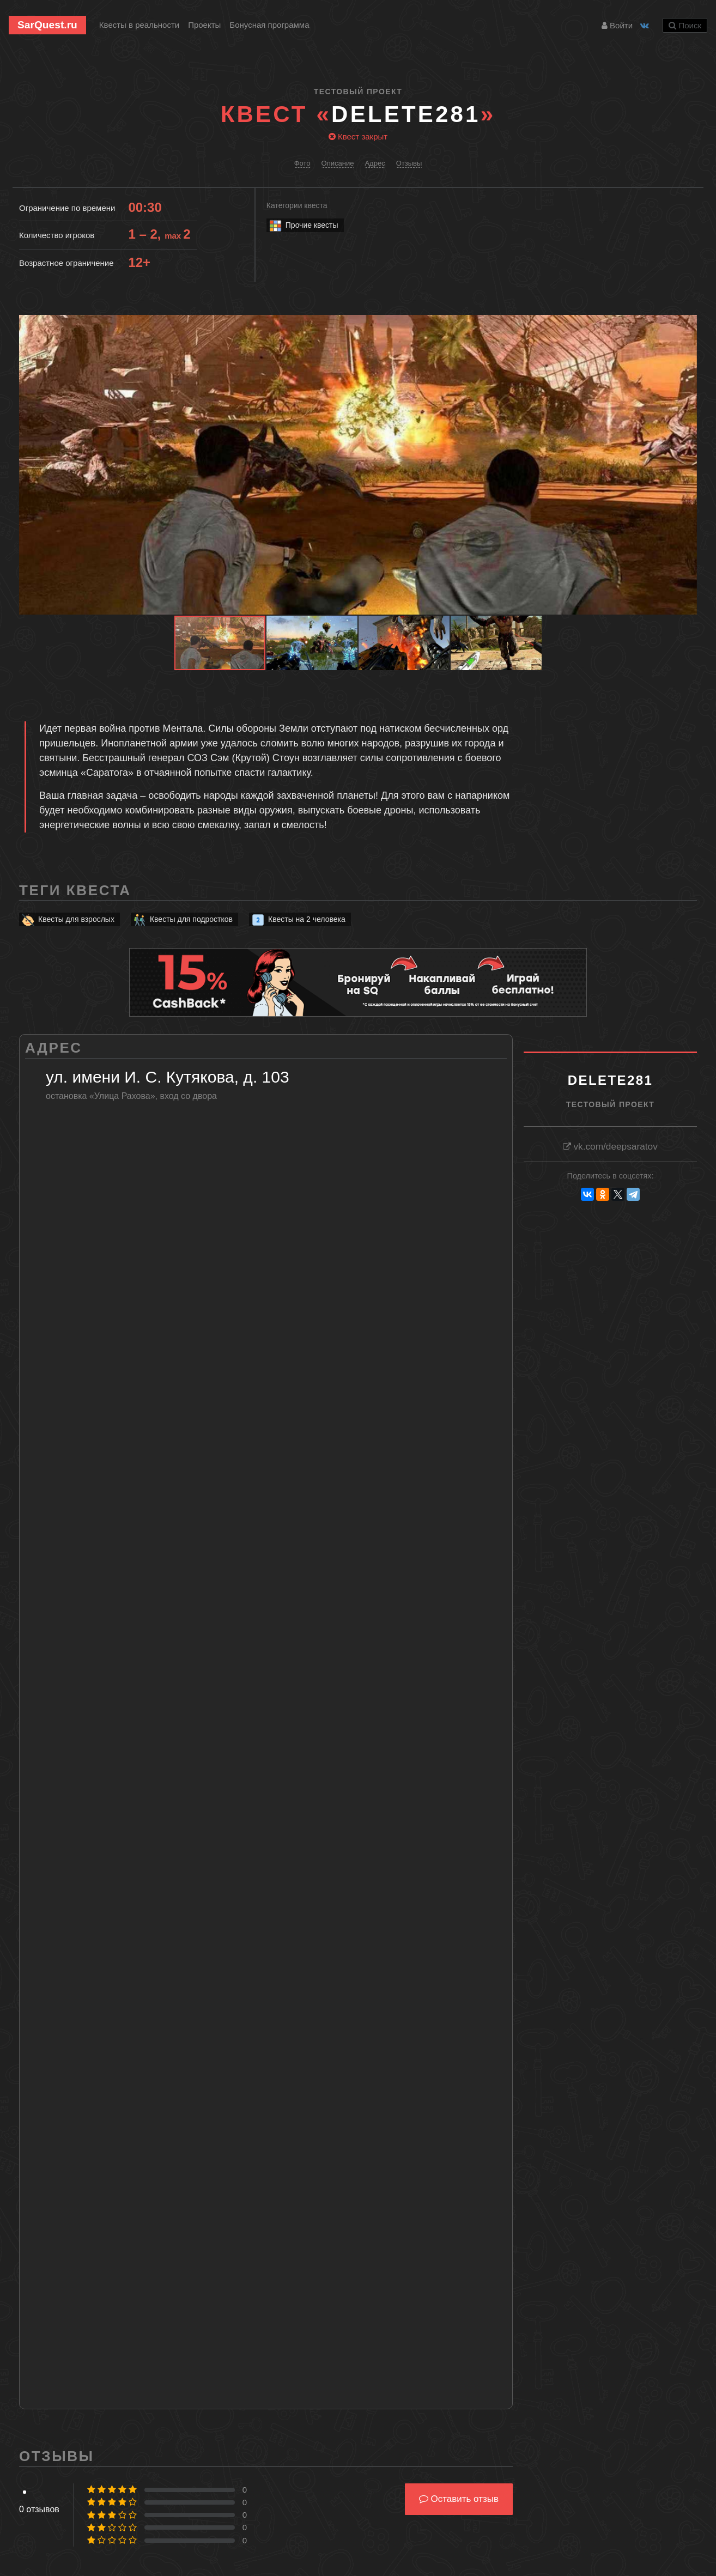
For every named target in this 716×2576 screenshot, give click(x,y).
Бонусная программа (269, 24)
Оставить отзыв (459, 2499)
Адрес (375, 163)
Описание (337, 163)
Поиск (685, 25)
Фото (302, 163)
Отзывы (409, 163)
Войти (617, 25)
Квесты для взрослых (67, 919)
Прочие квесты (303, 225)
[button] (687, 324)
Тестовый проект (358, 91)
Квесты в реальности (139, 24)
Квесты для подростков (182, 919)
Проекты (204, 24)
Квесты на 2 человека (298, 919)
